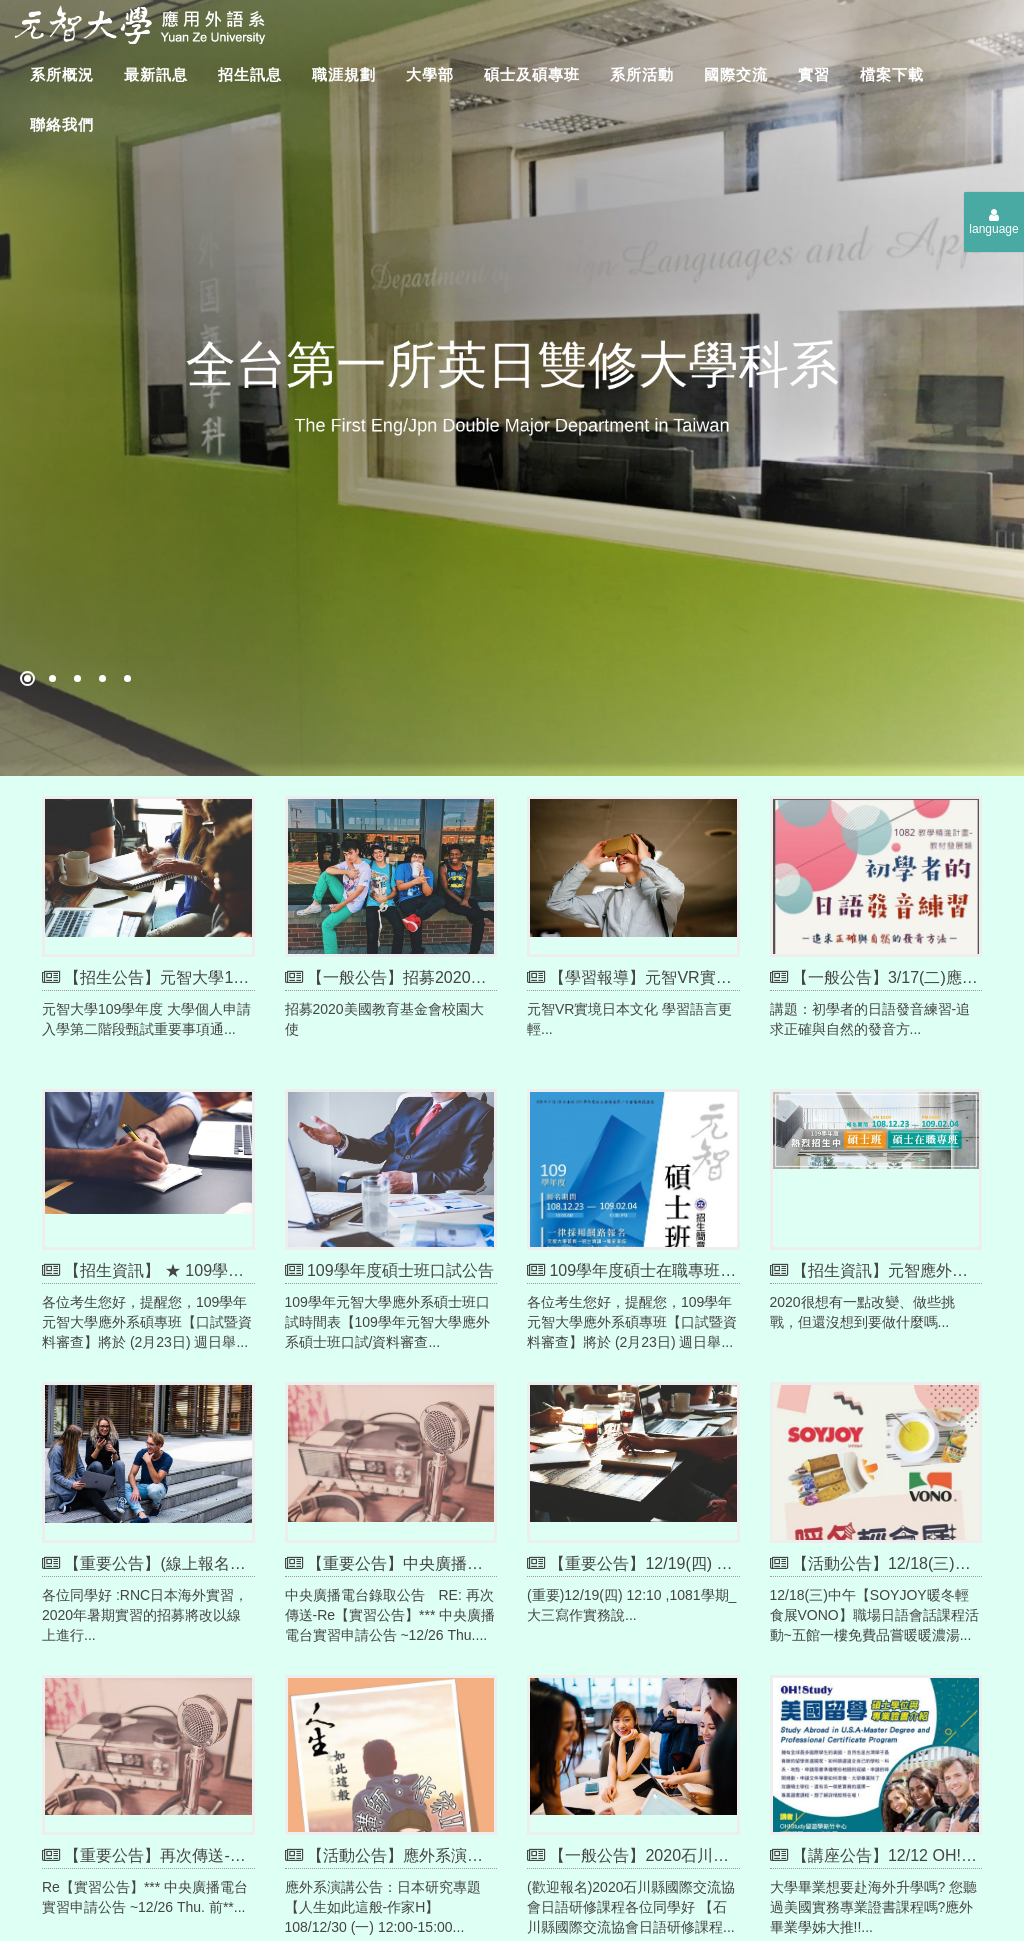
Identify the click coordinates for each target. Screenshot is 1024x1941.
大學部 (430, 74)
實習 (814, 74)
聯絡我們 (62, 124)
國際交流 (736, 74)
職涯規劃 (344, 74)
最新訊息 (156, 74)
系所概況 (62, 74)
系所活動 (642, 74)
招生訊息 (250, 74)
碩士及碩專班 (532, 74)
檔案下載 (892, 74)
